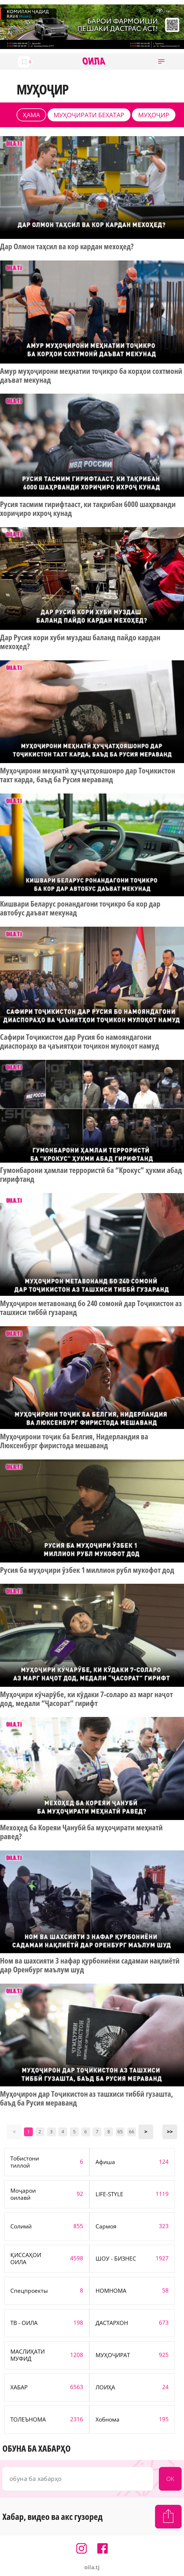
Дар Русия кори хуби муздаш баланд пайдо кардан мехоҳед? (80, 642)
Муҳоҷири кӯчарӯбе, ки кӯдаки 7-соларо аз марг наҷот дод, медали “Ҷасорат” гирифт (86, 1699)
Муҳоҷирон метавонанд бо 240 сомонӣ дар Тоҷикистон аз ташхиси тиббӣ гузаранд (91, 1308)
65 (120, 2132)
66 (131, 2132)
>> (170, 2131)
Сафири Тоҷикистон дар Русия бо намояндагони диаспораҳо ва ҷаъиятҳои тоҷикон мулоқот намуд (79, 1041)
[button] (161, 61)
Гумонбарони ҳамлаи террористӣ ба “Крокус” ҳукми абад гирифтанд (91, 1175)
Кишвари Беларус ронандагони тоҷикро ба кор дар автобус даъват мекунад (80, 908)
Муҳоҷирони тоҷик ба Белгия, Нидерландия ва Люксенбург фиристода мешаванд (74, 1441)
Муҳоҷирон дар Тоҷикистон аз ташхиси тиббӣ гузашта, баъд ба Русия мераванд (86, 2098)
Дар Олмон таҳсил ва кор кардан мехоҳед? (67, 246)
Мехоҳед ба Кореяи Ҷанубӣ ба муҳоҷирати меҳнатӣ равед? (81, 1832)
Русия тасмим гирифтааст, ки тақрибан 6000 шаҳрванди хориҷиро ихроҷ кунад (88, 509)
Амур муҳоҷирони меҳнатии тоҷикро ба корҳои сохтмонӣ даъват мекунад (91, 375)
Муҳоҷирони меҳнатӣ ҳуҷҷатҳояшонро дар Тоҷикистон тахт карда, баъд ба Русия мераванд (87, 775)
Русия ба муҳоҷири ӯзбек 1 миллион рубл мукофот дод (87, 1570)
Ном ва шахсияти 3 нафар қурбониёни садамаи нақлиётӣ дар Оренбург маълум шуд (90, 1965)
